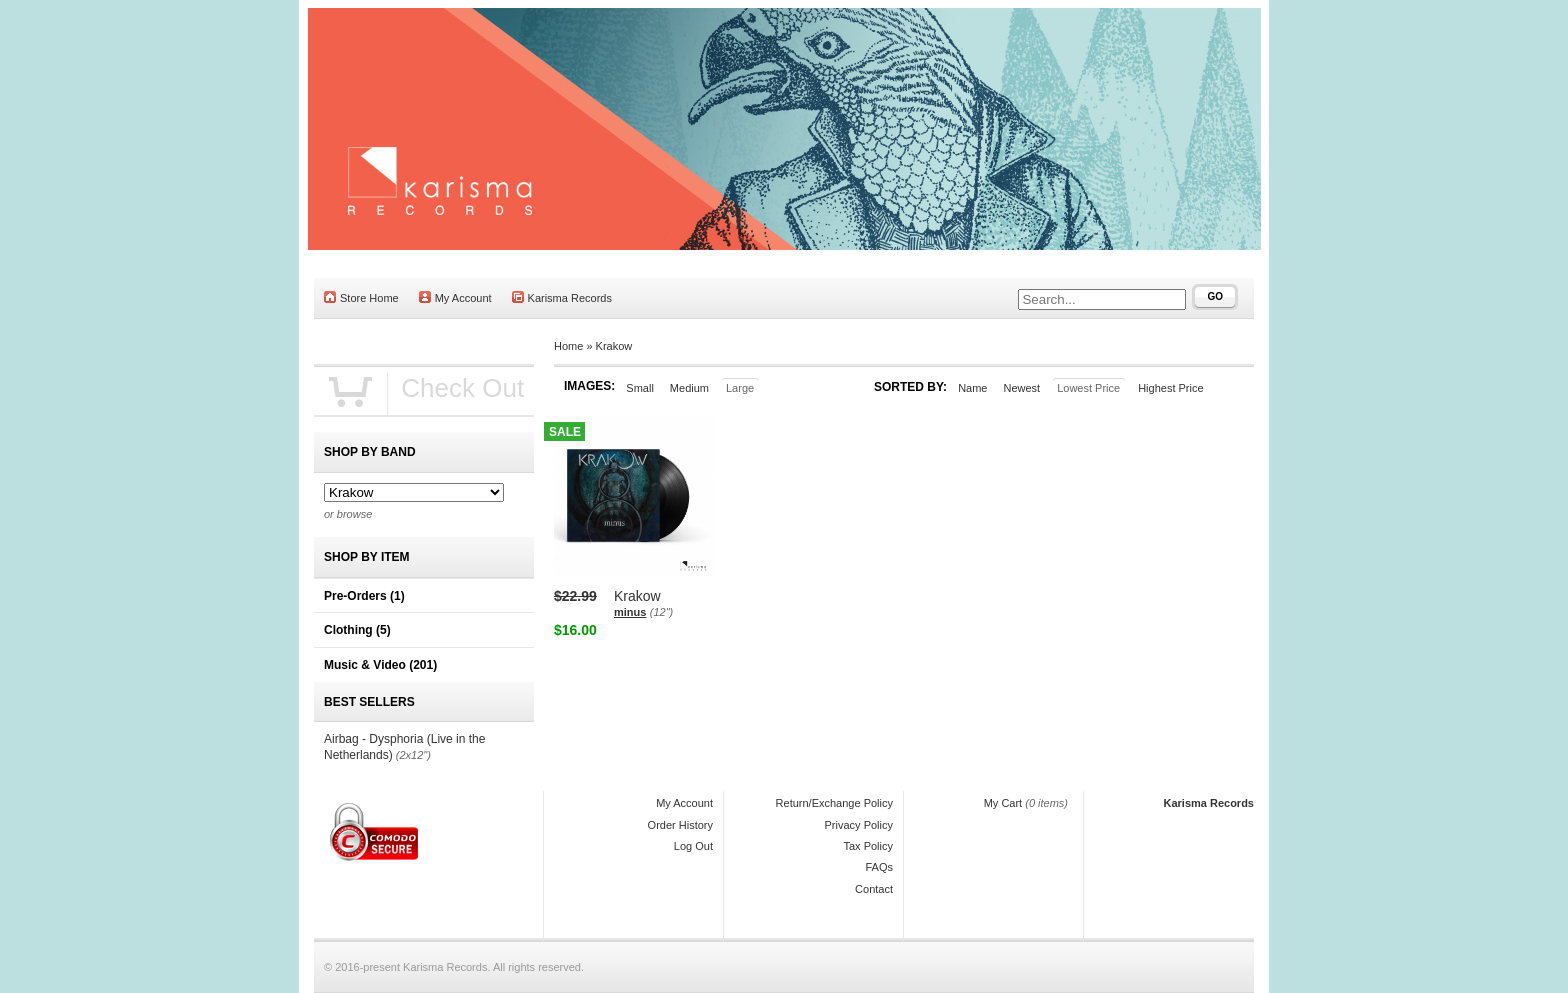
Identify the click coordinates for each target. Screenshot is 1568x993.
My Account (455, 297)
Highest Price (1170, 388)
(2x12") (413, 755)
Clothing (357, 630)
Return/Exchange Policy (834, 803)
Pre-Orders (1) (364, 596)
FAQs (879, 867)
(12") (661, 612)
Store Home (361, 297)
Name (972, 388)
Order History (680, 825)
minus (630, 612)
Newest (1021, 388)
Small (640, 388)
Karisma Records (562, 297)
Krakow (614, 346)
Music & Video (380, 665)
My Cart (1003, 803)
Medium (689, 388)
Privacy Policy (859, 825)
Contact (874, 889)
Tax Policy (868, 846)
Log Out (693, 846)
